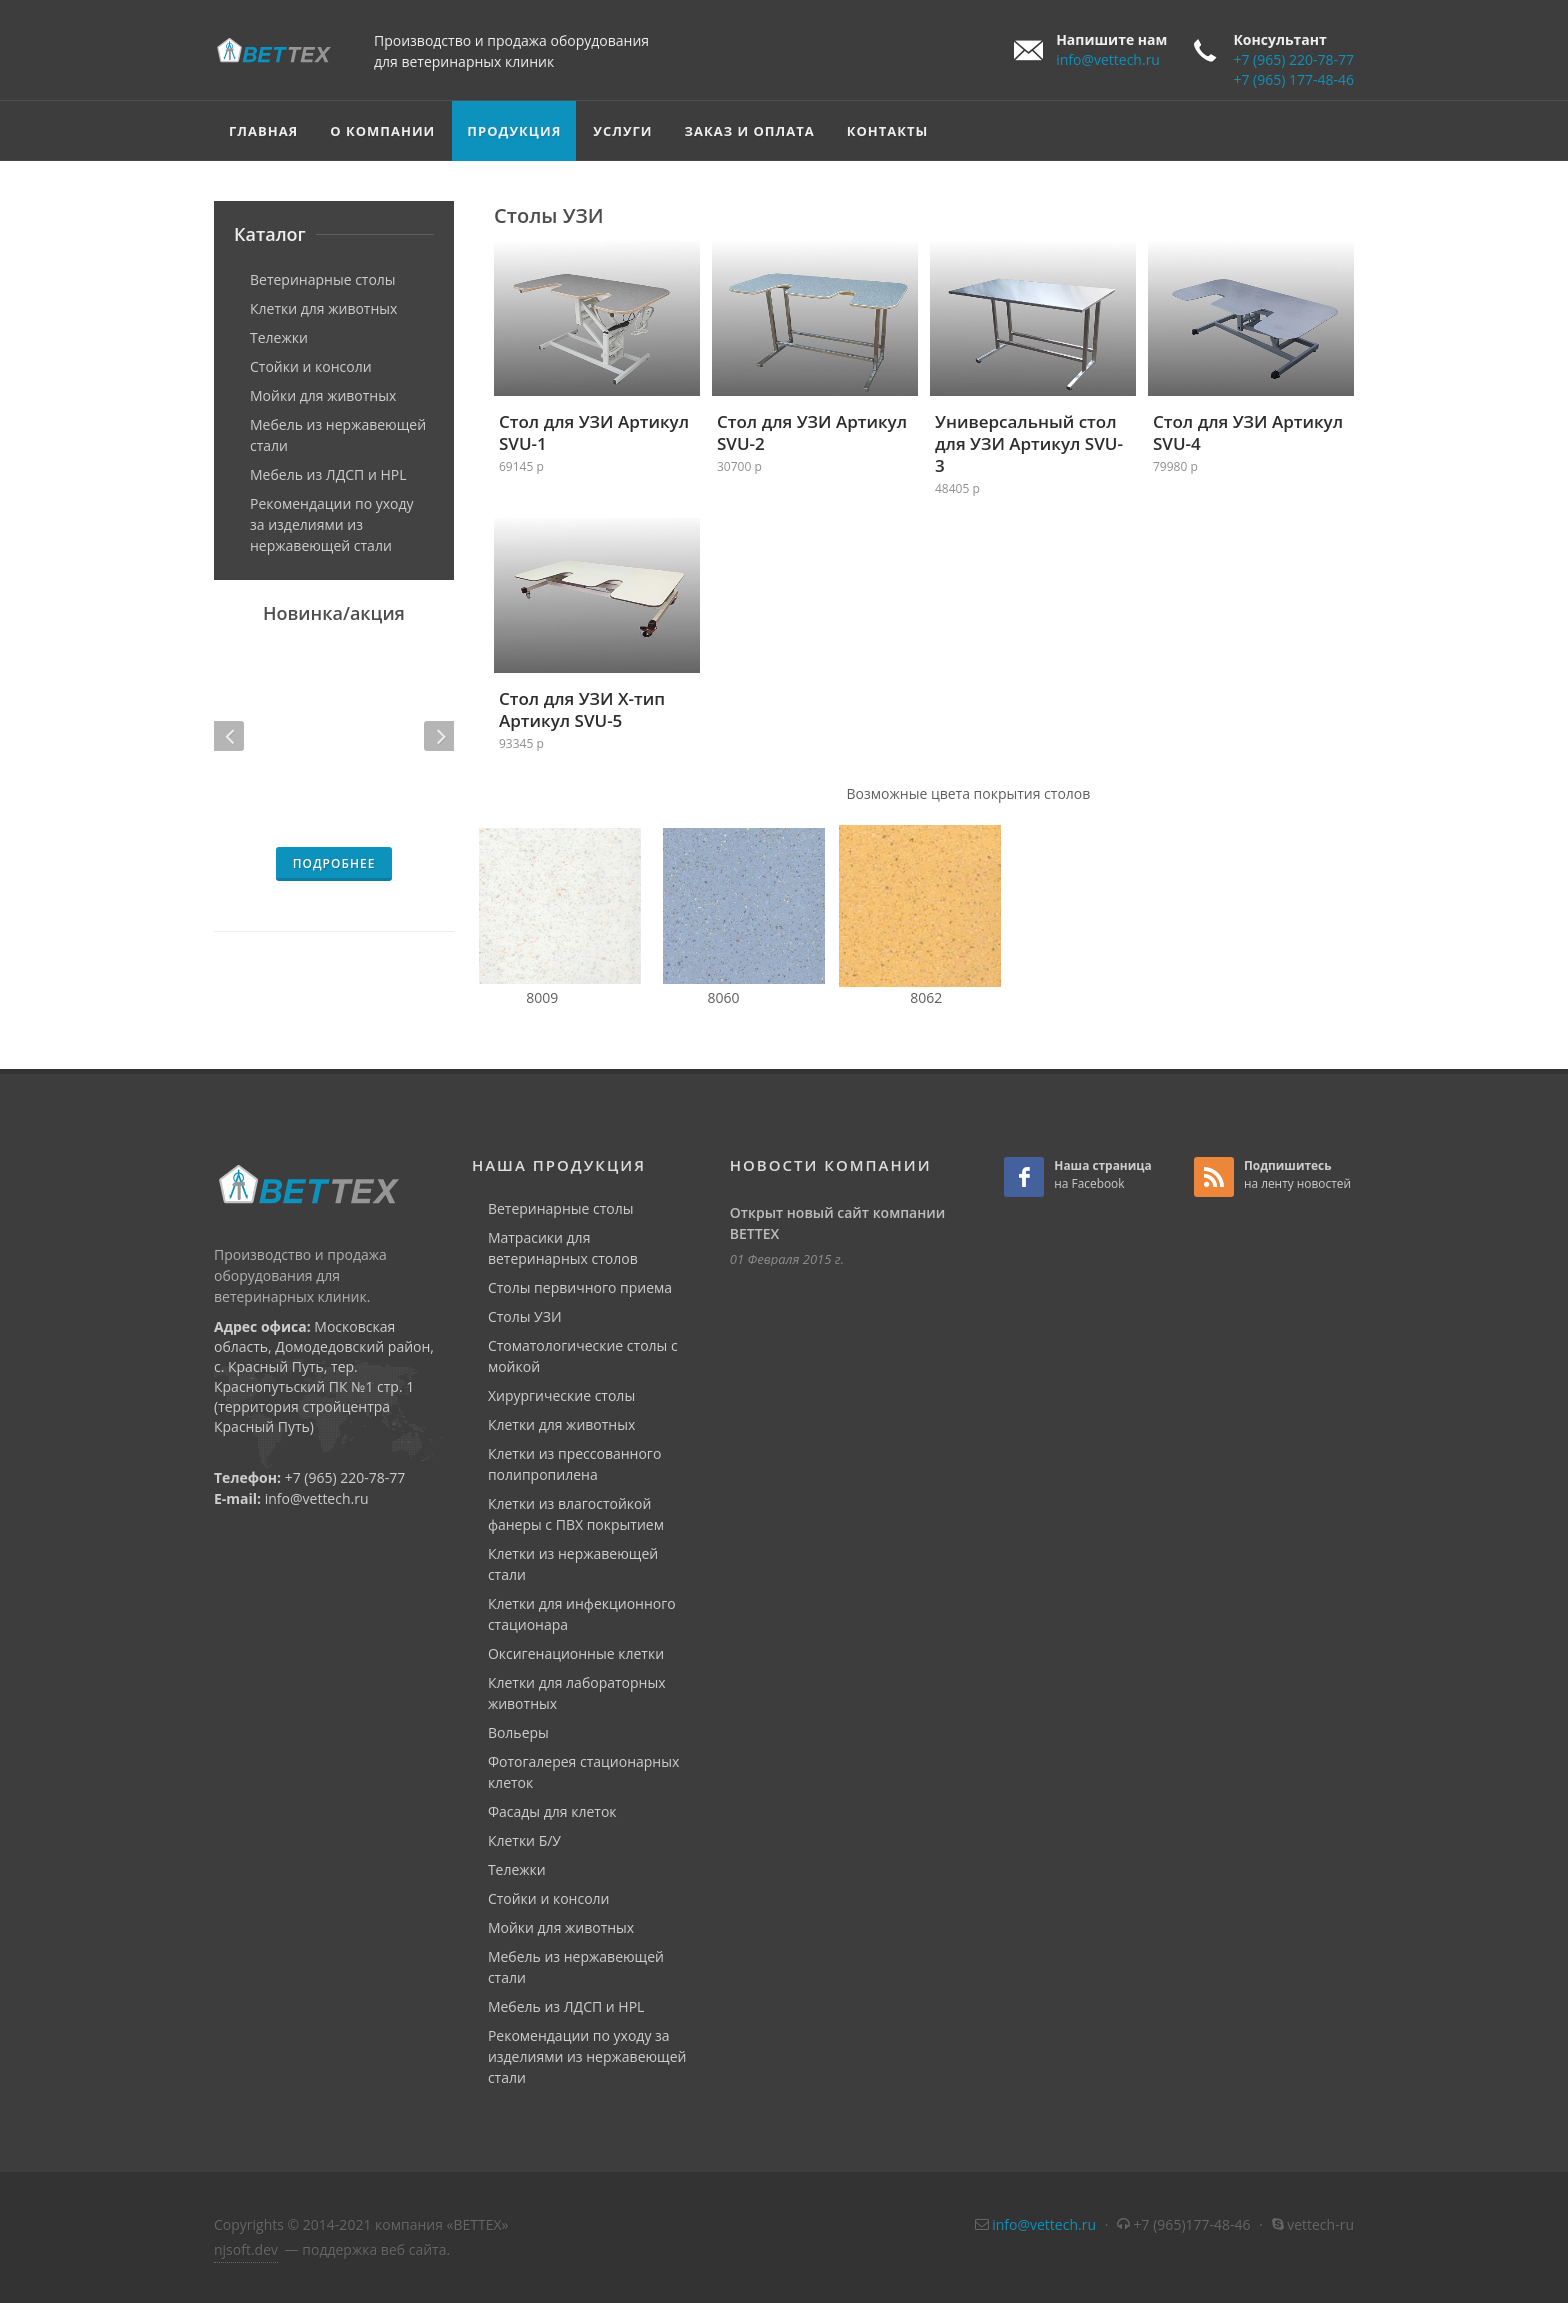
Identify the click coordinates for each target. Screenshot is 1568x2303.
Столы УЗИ (525, 1316)
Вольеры (518, 1732)
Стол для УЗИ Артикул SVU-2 (812, 432)
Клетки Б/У (524, 1840)
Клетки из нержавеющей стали (573, 1564)
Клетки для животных (323, 308)
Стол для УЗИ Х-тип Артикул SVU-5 (582, 709)
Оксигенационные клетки (576, 1653)
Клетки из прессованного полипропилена (574, 1464)
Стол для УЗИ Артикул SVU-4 (1248, 432)
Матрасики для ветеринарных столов (563, 1248)
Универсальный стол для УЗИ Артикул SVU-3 (1029, 443)
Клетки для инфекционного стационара (582, 1614)
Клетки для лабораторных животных (577, 1693)
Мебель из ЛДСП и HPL (328, 474)
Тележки (279, 337)
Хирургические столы (561, 1395)
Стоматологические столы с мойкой (583, 1356)
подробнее (334, 863)
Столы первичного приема (580, 1287)
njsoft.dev (246, 2249)
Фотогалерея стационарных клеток (583, 1772)
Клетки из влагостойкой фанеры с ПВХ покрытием (576, 1514)
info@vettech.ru (1108, 59)
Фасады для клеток (552, 1811)
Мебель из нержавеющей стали (338, 435)
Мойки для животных (323, 395)
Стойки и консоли (311, 366)
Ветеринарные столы (323, 279)
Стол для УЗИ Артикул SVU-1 (594, 432)
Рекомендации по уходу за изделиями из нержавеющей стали (332, 524)
